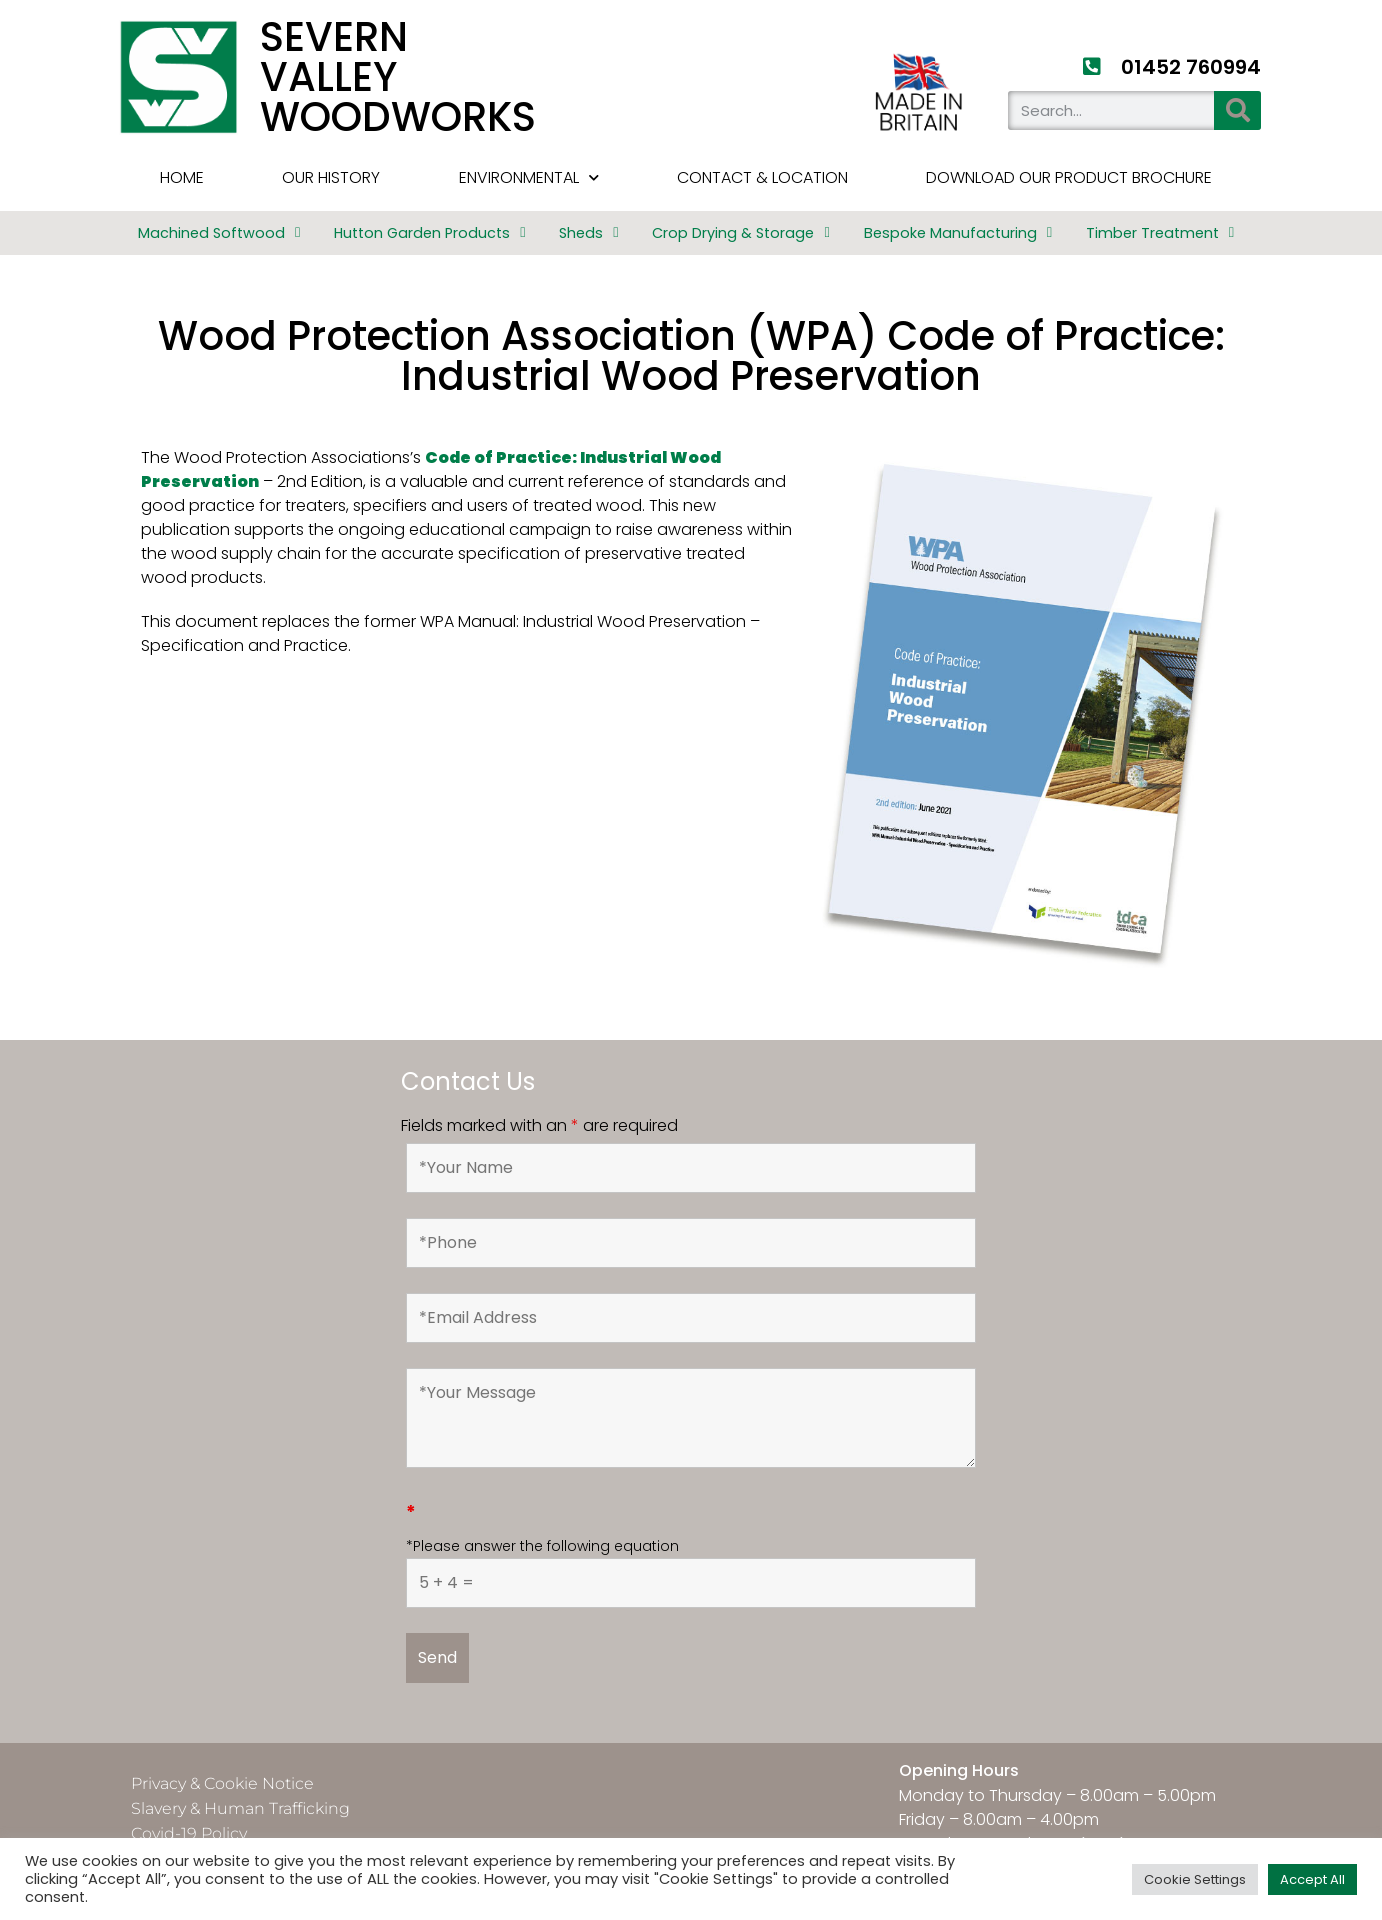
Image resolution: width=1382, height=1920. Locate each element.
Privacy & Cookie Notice (222, 1783)
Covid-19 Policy (189, 1833)
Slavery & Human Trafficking (240, 1808)
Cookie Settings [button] (1195, 1879)
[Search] (1237, 110)
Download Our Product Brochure (1069, 177)
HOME (182, 177)
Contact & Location (762, 177)
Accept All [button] (1312, 1879)
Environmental (529, 177)
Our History (331, 177)
